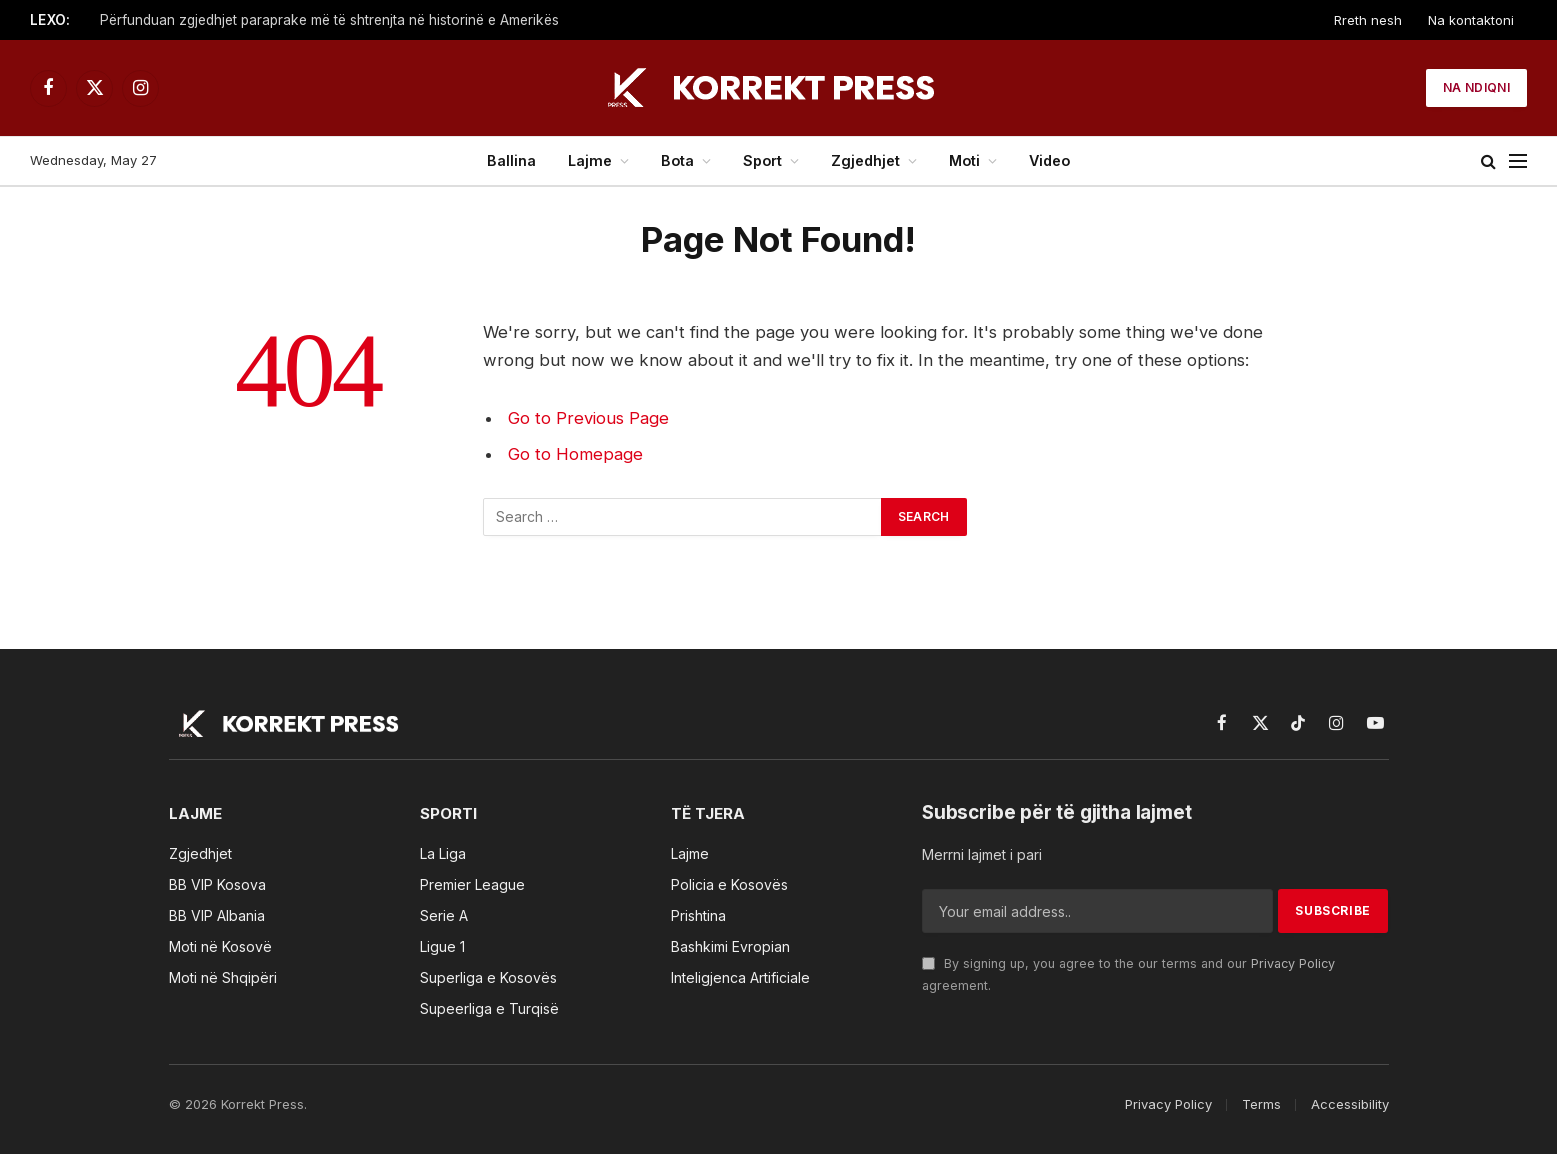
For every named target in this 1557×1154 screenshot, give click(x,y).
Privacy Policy (1293, 963)
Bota (677, 160)
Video (1049, 160)
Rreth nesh (1368, 20)
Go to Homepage (575, 454)
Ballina (511, 160)
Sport (762, 160)
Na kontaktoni (1471, 20)
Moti (964, 160)
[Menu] (1518, 161)
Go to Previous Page (588, 418)
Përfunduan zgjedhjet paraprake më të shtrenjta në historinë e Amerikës (329, 20)
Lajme (590, 160)
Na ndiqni (1476, 87)
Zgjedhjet (865, 160)
